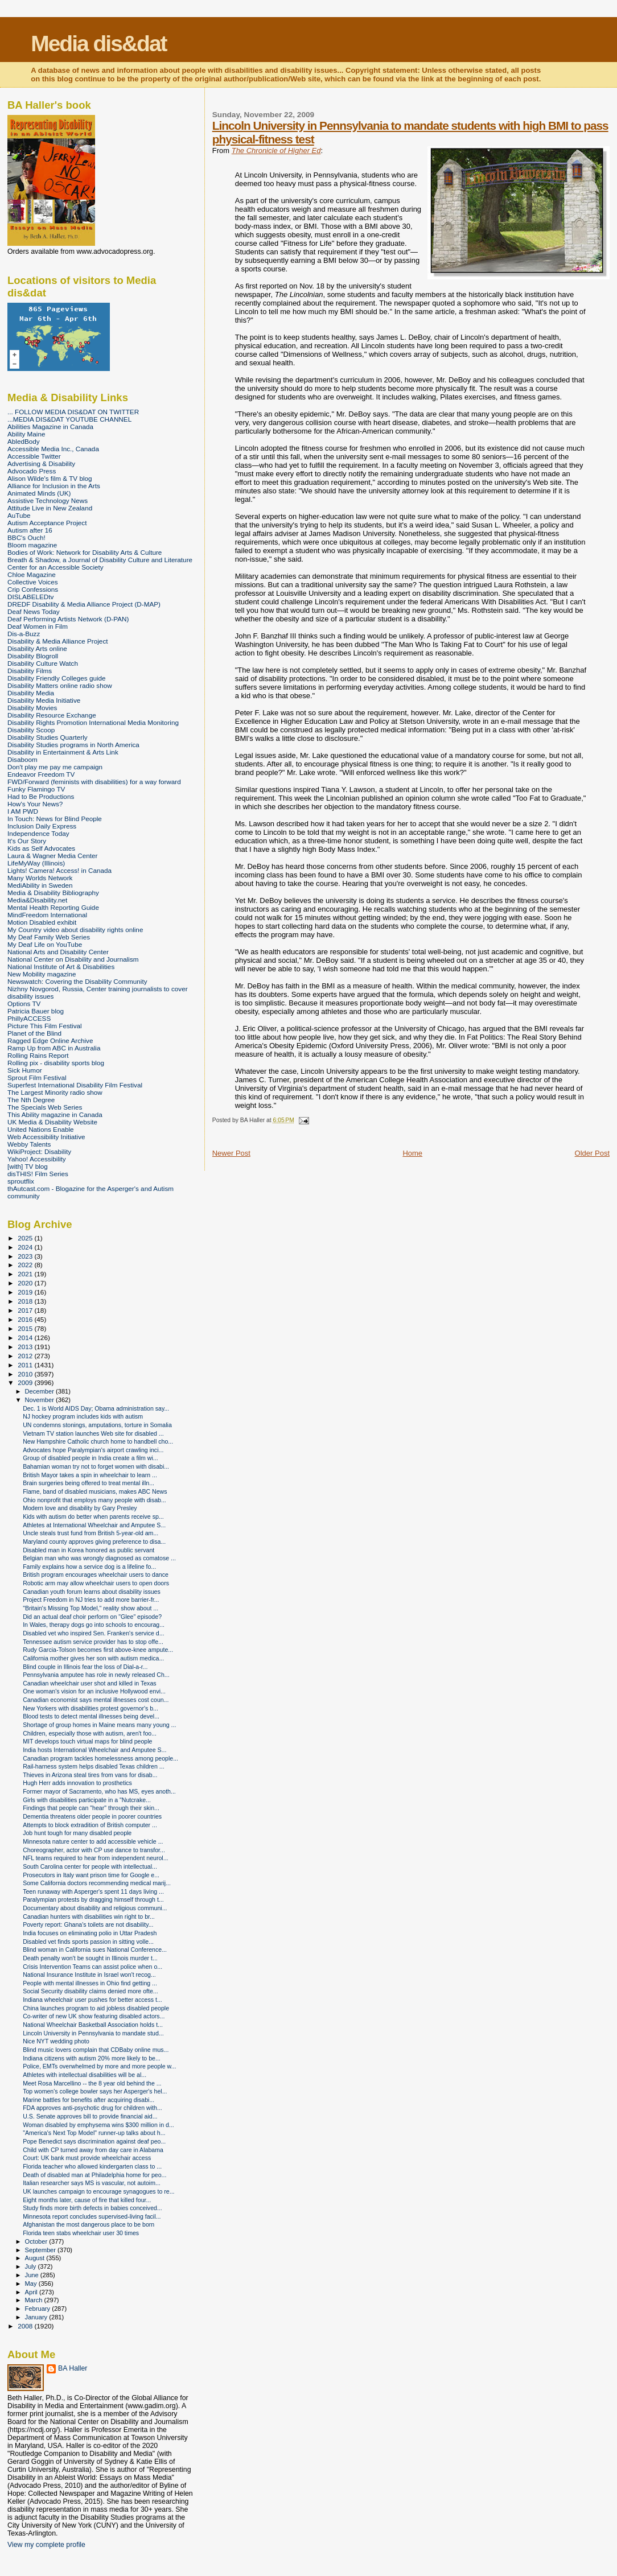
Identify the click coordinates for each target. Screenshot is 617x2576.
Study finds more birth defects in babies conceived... (92, 2207)
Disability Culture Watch (42, 663)
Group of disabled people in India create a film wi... (90, 1457)
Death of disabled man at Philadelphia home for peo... (94, 2174)
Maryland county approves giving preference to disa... (94, 1541)
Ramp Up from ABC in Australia (53, 1048)
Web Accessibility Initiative (46, 1136)
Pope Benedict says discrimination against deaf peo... (94, 2141)
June (32, 2275)
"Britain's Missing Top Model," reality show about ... (90, 1608)
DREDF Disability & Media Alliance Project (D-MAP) (84, 604)
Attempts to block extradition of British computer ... (90, 1824)
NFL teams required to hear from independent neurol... (95, 1857)
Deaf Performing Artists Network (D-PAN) (68, 619)
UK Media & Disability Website (52, 1122)
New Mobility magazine (41, 974)
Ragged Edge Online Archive (50, 1040)
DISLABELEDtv (30, 596)
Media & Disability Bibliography (53, 892)
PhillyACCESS (29, 1018)
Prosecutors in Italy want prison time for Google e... (91, 1875)
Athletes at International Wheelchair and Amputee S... (94, 1525)
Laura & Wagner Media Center (52, 855)
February (38, 2308)
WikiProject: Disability (39, 1151)
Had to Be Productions (40, 796)
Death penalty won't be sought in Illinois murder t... (90, 1958)
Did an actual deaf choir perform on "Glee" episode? (92, 1616)
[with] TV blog (27, 1166)
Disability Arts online (37, 648)
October (37, 2241)
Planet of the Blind (34, 1033)
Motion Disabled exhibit (41, 922)
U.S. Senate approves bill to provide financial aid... (90, 2116)
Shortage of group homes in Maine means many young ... (99, 1724)
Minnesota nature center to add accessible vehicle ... (93, 1841)
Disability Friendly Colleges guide (56, 678)
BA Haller (72, 2368)
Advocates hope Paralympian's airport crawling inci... (93, 1449)
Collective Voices (32, 582)
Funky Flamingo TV (36, 789)
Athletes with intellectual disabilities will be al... (84, 2074)
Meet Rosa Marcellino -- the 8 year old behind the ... (92, 2083)
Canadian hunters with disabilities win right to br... (89, 1916)
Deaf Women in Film (37, 626)
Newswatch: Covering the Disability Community (77, 981)
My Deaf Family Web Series (48, 937)
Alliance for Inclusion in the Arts (53, 485)
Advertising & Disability (41, 463)
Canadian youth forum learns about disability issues (92, 1591)
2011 (26, 1365)
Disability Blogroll (32, 656)
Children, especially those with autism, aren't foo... (90, 1733)
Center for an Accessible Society (55, 567)
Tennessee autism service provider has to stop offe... (93, 1641)
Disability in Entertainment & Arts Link (62, 752)
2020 (26, 1283)
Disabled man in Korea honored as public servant (88, 1550)
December (40, 1391)
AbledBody (23, 441)
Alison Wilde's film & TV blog (49, 478)
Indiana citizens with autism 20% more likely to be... (92, 2058)
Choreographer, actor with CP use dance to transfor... (94, 1850)
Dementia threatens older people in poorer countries (92, 1816)
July (31, 2266)
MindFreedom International (47, 914)
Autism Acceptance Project (47, 522)
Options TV (23, 1003)
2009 (26, 1382)
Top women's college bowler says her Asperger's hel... (95, 2091)
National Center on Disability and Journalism (73, 959)
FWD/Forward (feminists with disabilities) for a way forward (94, 781)
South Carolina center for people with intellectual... (90, 1866)
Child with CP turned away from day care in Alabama (93, 2149)
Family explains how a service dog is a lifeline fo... (89, 1566)
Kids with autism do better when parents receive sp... (93, 1516)
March (34, 2300)
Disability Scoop (31, 729)
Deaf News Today (33, 611)
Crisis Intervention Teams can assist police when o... (92, 1966)
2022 (26, 1264)
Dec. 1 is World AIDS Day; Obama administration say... (96, 1408)
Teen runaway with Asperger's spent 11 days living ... (93, 1891)
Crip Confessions (32, 589)
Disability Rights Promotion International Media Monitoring (93, 722)
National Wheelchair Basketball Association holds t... (93, 2024)
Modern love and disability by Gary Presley (80, 1508)
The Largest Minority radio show (54, 1092)
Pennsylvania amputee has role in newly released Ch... (96, 1674)
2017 (26, 1310)
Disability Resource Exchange (51, 715)
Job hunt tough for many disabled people (77, 1832)
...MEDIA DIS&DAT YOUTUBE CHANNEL (69, 419)
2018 (26, 1301)
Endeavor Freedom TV (41, 774)
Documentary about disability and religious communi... (95, 1908)
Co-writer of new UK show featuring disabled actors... (93, 2016)
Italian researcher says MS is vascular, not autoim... (92, 2182)
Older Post (592, 1153)
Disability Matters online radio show (59, 685)
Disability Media (30, 692)
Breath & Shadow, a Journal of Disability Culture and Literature (99, 559)
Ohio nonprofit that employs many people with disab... (94, 1500)
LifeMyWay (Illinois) (36, 863)
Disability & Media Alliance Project (57, 641)
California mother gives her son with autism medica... (93, 1658)
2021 (26, 1273)
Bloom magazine (32, 545)
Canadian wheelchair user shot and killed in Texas (89, 1683)
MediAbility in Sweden (40, 885)
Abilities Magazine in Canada (50, 426)
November (40, 1399)
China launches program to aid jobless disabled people (96, 2008)
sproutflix (20, 1181)
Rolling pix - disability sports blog (55, 1062)
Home (412, 1153)
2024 (26, 1247)
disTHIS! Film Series (37, 1173)
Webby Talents (29, 1144)
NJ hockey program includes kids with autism (83, 1416)
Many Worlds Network (39, 877)
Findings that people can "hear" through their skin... (91, 1807)
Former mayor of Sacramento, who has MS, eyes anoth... (99, 1791)
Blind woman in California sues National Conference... (95, 1949)
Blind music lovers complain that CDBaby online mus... (95, 2049)
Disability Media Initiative (43, 700)
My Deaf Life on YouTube (44, 944)
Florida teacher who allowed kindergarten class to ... (92, 2166)
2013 (26, 1346)
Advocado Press (31, 471)
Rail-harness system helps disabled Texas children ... (93, 1766)
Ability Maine (26, 434)
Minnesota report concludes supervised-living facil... (92, 2216)
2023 (26, 1256)
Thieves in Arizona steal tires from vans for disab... (90, 1774)
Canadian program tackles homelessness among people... (100, 1758)
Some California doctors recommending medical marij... (97, 1883)
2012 (26, 1355)
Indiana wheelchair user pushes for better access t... (92, 1999)
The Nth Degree (31, 1099)
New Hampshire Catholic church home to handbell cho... (98, 1441)
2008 (26, 2326)
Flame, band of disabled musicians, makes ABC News (95, 1491)
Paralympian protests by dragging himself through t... (93, 1899)
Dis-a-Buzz (23, 633)
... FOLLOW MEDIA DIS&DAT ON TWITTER (73, 411)
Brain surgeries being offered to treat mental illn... (88, 1482)
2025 (26, 1238)
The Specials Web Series (44, 1107)
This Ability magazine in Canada (54, 1114)
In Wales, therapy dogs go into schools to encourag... (93, 1624)
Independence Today (38, 833)
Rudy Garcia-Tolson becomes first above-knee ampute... (98, 1649)
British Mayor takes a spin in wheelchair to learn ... (90, 1475)
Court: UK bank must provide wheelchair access (87, 2157)
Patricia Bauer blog (35, 1011)
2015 (26, 1328)
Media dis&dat (98, 43)
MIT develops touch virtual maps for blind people (87, 1741)
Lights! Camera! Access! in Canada (59, 870)
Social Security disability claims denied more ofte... (90, 1991)
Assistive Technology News (47, 500)
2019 (26, 1292)
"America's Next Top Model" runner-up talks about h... (94, 2132)
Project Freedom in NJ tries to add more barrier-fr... (91, 1599)
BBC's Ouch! (26, 537)
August (36, 2257)
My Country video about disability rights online (75, 929)
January (37, 2317)
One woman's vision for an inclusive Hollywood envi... (94, 1691)
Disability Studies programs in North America (73, 744)
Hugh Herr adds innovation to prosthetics (77, 1782)
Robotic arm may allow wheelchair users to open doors (96, 1583)
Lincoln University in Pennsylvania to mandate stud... (93, 2033)
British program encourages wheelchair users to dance (95, 1574)
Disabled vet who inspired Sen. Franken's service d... (93, 1633)
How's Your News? (35, 803)
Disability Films (29, 670)
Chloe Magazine (31, 574)
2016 (26, 1319)
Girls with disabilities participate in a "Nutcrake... (87, 1799)
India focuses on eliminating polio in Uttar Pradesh (90, 1933)
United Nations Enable (40, 1129)
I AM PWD (22, 811)
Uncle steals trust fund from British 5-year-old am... (90, 1533)
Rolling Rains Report (37, 1055)
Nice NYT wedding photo (56, 2041)
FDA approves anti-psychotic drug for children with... (92, 2107)
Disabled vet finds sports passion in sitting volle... (88, 1941)
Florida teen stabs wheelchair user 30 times (81, 2232)
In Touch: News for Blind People (54, 818)
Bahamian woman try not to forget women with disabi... (96, 1466)
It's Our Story (26, 840)
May (32, 2283)
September (41, 2250)
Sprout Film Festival (37, 1077)
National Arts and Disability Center (58, 951)
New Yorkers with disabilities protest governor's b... (90, 1708)
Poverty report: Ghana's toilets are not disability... (88, 1924)
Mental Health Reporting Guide (53, 907)
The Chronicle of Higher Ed (276, 150)
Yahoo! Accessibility (36, 1159)
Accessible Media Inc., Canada (53, 448)
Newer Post (231, 1153)
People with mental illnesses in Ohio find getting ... (90, 1983)
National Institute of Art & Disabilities (60, 966)
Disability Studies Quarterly (47, 737)
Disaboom (22, 759)
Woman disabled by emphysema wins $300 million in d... (98, 2124)
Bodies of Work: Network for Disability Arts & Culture (84, 552)
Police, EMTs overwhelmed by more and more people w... (99, 2066)
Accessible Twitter (34, 456)
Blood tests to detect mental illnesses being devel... (91, 1716)
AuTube (19, 515)
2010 (26, 1374)
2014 (26, 1337)
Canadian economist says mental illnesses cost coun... (95, 1699)
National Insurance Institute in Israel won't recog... (89, 1974)
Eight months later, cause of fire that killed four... (87, 2199)
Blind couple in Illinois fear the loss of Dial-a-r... (85, 1666)
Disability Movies (32, 707)
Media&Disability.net (37, 900)
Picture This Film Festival (44, 1025)
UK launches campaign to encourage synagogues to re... (98, 2191)
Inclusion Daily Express (41, 826)
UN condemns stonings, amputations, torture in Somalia (97, 1424)
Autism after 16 (29, 530)
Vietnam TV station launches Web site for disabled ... (93, 1433)
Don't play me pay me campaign (54, 766)
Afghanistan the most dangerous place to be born (88, 2224)
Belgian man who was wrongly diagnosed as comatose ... (99, 1558)
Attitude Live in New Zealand (49, 508)
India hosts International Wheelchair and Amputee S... (94, 1749)
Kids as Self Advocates (41, 848)
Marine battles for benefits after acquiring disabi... (88, 2099)
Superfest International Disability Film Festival (74, 1085)
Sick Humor (24, 1070)
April (32, 2292)
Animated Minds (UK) (39, 493)
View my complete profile (46, 2545)
